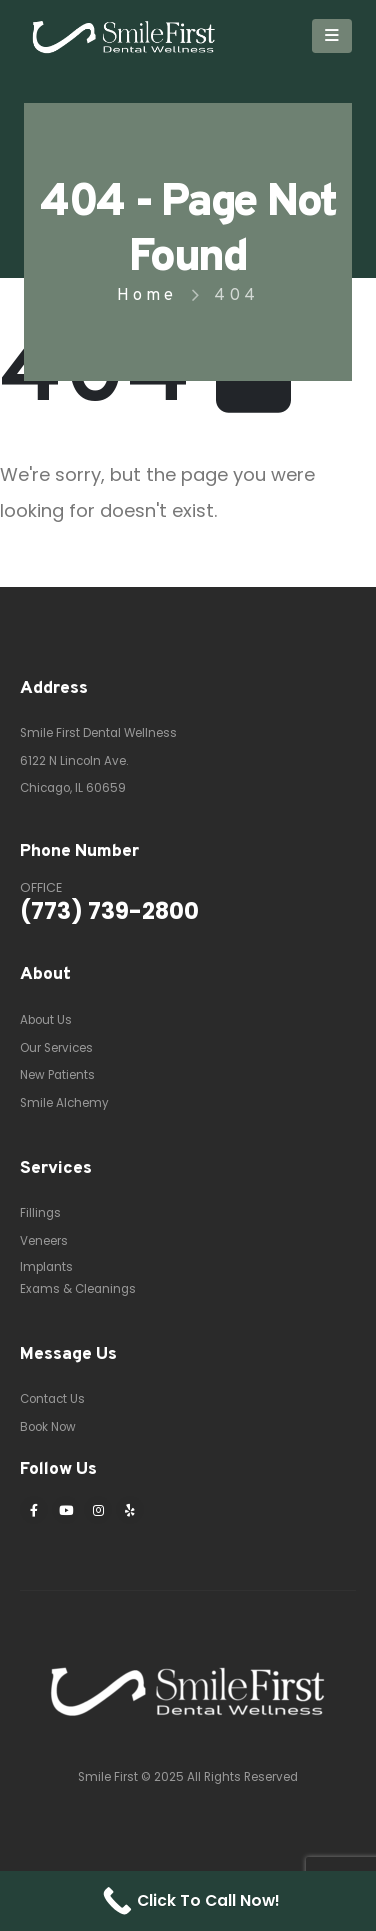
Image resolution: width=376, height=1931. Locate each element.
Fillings (40, 1213)
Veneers (44, 1241)
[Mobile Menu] (332, 36)
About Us (46, 1020)
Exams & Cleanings (78, 1289)
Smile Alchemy (64, 1103)
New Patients (57, 1075)
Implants (46, 1267)
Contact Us (52, 1399)
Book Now (48, 1427)
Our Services (56, 1048)
